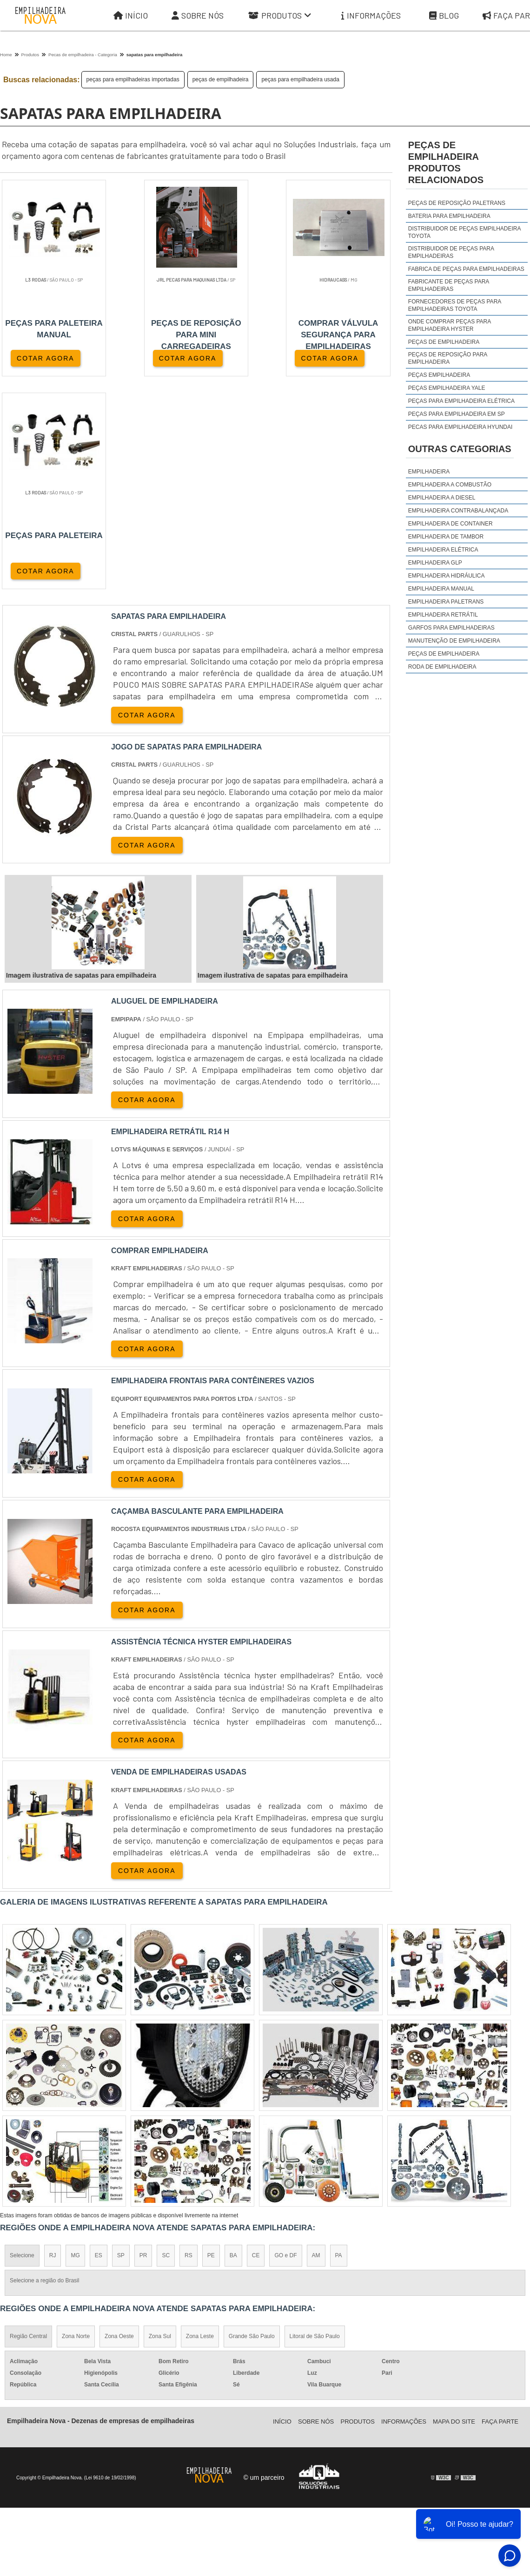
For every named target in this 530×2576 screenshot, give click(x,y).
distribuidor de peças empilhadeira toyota (464, 232)
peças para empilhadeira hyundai (460, 427)
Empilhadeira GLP (435, 562)
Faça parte (500, 2209)
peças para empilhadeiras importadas (132, 79)
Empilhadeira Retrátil (443, 614)
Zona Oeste (119, 2124)
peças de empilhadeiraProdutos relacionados (446, 162)
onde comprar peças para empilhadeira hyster (449, 325)
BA (233, 2043)
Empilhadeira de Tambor (446, 536)
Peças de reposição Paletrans (456, 203)
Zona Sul (160, 2124)
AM (316, 2043)
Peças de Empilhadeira (443, 654)
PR (143, 2043)
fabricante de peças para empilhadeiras (448, 285)
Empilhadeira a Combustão (449, 484)
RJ (52, 2043)
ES (98, 2043)
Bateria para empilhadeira (449, 216)
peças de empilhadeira (220, 79)
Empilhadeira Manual (441, 588)
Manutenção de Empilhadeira (454, 640)
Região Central (28, 2124)
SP (121, 2043)
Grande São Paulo (252, 2124)
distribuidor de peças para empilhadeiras (451, 252)
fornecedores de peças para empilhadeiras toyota (454, 305)
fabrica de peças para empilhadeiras (466, 269)
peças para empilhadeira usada (300, 79)
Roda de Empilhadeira (442, 667)
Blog (444, 15)
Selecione (22, 2043)
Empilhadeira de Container (450, 523)
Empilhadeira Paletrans (446, 601)
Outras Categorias (459, 449)
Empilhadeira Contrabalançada (458, 510)
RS (188, 2043)
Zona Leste (200, 2124)
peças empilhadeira (439, 375)
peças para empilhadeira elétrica (461, 401)
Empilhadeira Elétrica (443, 549)
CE (256, 2043)
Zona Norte (76, 2124)
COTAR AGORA (45, 358)
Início (130, 15)
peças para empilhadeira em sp (456, 414)
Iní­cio (282, 2209)
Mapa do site (454, 2209)
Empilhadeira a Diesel (442, 497)
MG (75, 2043)
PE (211, 2043)
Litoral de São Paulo (315, 2124)
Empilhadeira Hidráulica (446, 575)
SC (166, 2043)
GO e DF (285, 2043)
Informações (371, 15)
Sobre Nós (198, 15)
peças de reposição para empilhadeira (447, 358)
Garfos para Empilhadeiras (451, 627)
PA (338, 2043)
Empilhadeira (429, 471)
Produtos (279, 15)
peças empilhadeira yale (446, 388)
